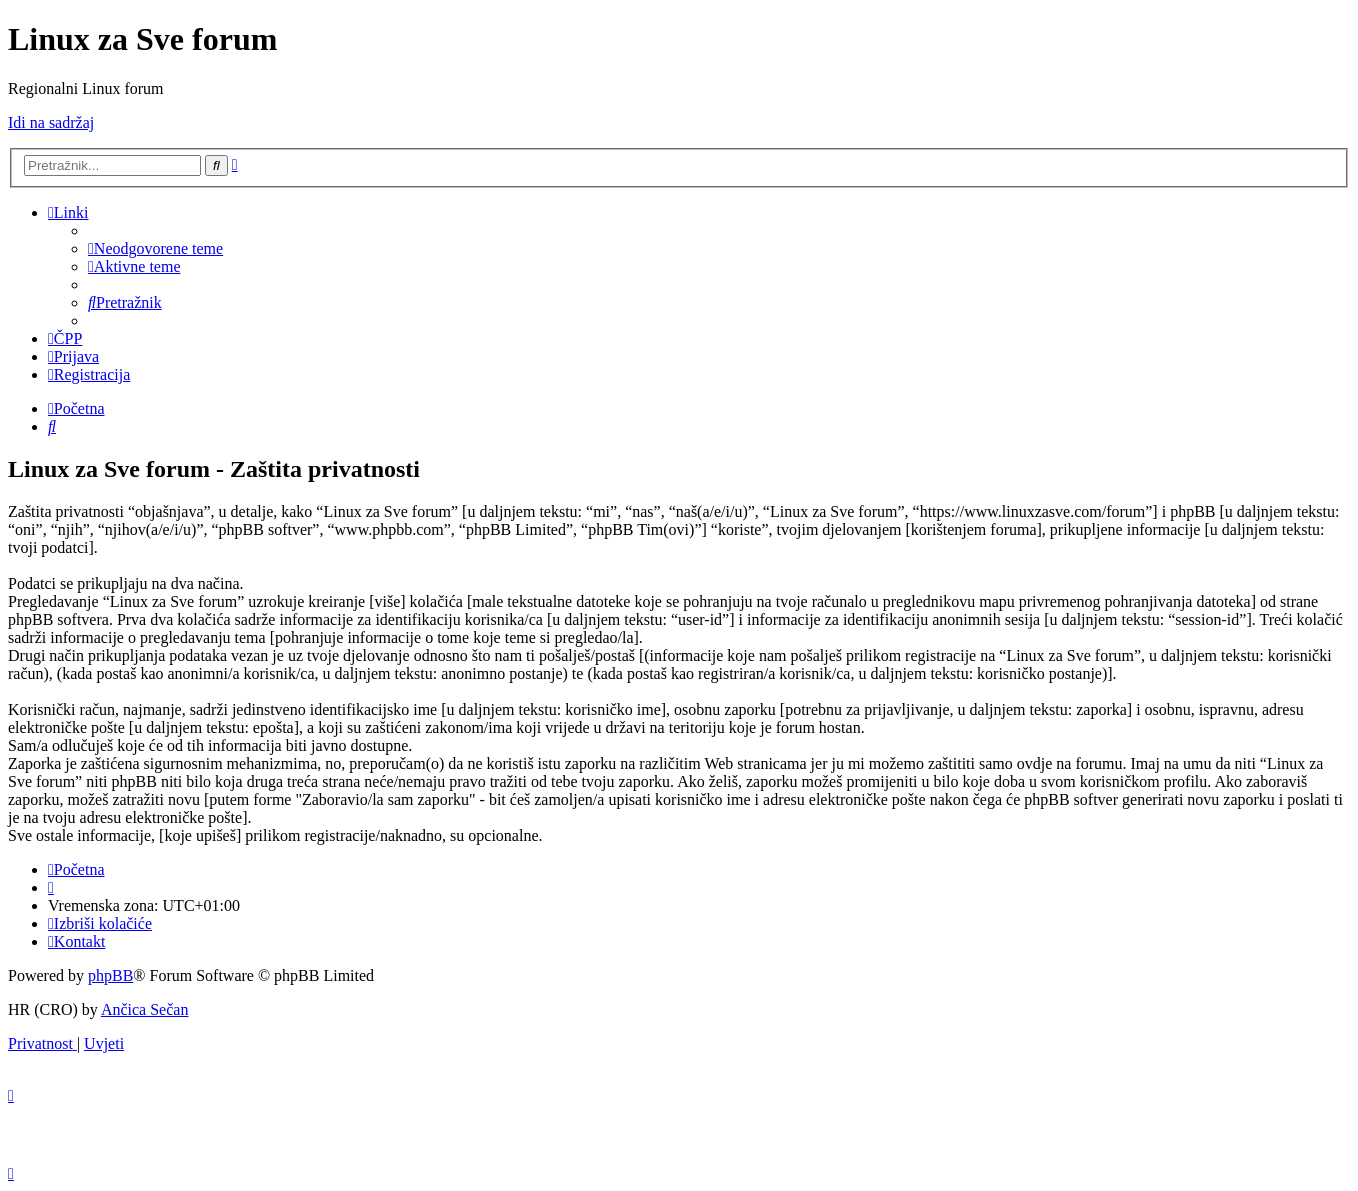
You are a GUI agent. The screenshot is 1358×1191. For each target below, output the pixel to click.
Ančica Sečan (145, 1009)
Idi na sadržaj (51, 122)
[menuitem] (155, 248)
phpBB (110, 975)
